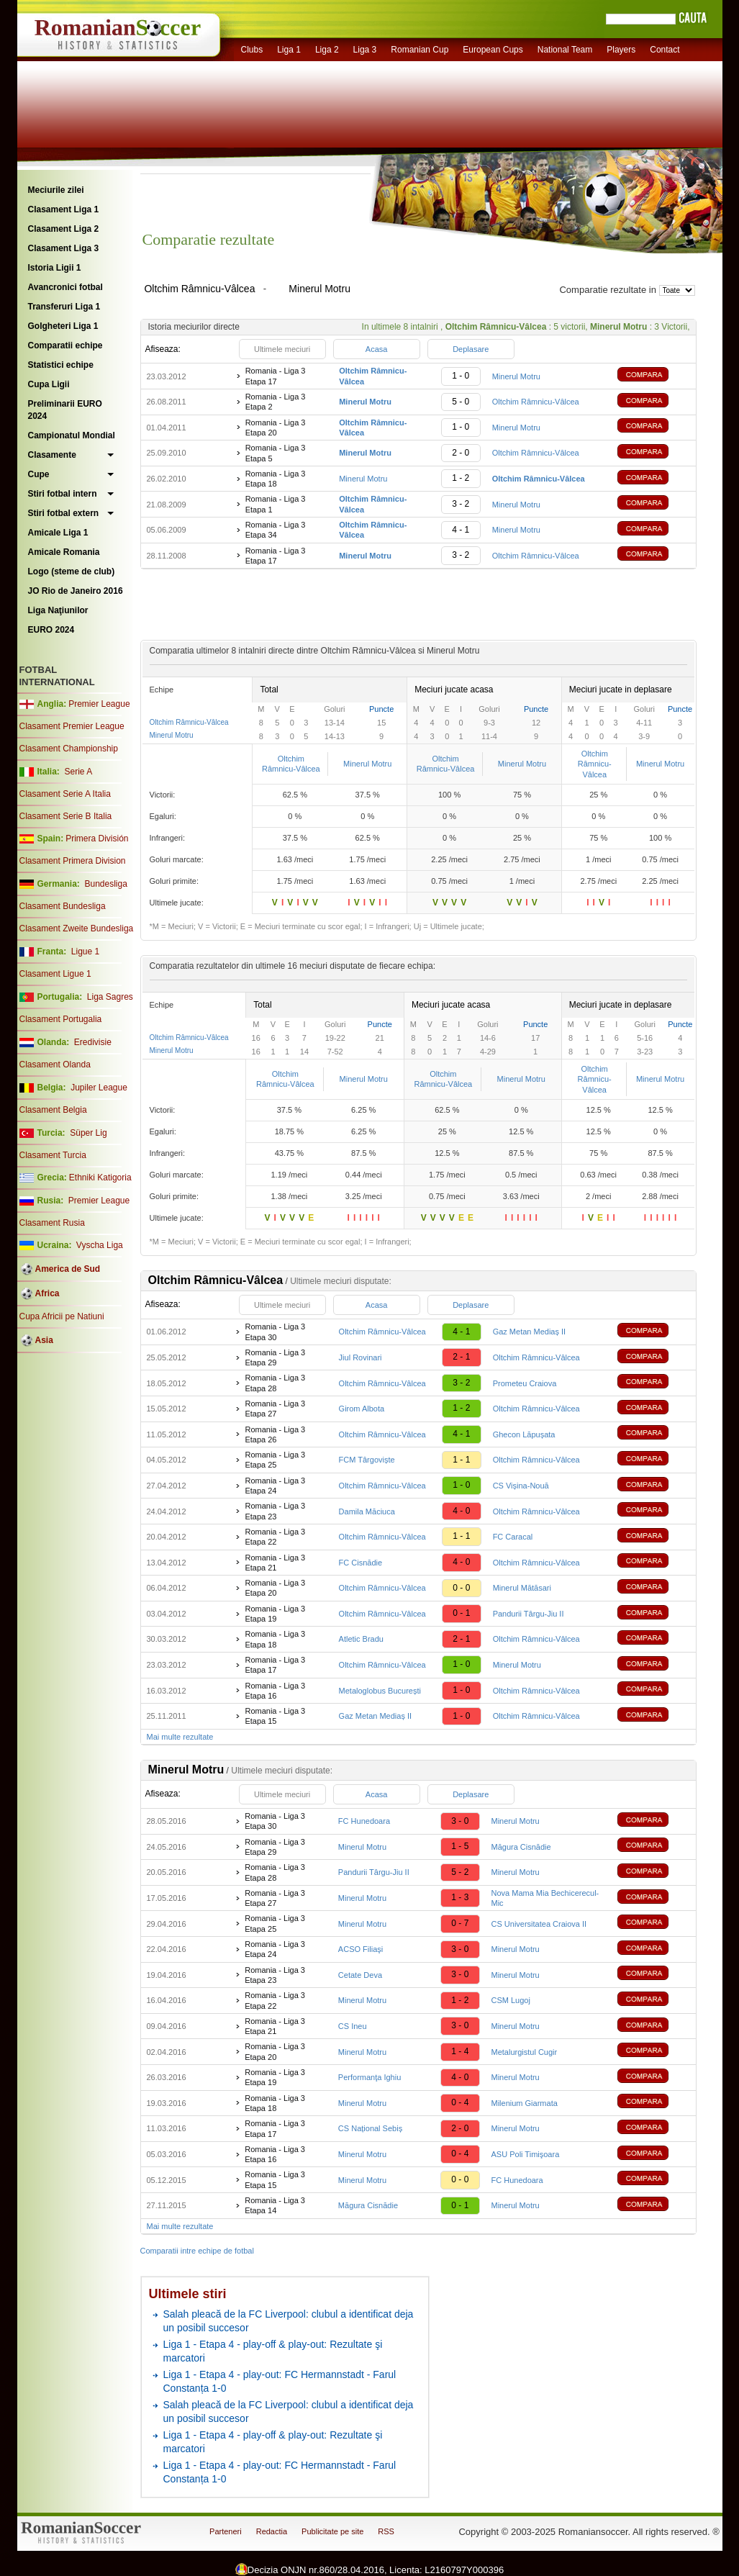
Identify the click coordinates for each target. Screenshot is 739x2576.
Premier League (99, 704)
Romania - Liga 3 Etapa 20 (275, 427)
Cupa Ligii (49, 384)
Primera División (96, 838)
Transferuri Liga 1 (64, 307)
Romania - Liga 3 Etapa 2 (275, 401)
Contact (664, 50)
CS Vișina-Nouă (521, 1485)
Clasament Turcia (52, 1155)
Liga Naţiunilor (58, 610)
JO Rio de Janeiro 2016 (75, 591)
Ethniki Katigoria (100, 1177)
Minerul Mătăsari (522, 1587)
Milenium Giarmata (524, 2103)
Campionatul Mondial (71, 435)
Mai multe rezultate (180, 1736)
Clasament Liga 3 (63, 248)
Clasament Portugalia (60, 1019)
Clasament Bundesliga (62, 906)
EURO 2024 (51, 630)
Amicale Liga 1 (58, 533)
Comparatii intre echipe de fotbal (197, 2250)
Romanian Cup (419, 50)
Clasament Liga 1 (63, 209)
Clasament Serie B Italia (65, 816)
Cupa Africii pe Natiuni (61, 1316)
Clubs (252, 50)
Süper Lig (88, 1133)
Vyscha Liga (98, 1245)
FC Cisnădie (361, 1562)
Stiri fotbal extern (63, 513)
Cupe (39, 474)
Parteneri (225, 2531)
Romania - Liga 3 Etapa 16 (275, 1690)
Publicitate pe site (332, 2531)
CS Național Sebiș (370, 2128)
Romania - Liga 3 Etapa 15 (275, 1716)
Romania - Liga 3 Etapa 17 (275, 375)
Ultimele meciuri (282, 349)
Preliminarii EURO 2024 (65, 410)
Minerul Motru (516, 376)
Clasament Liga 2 (63, 229)
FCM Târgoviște (367, 1459)
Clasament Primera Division (72, 861)
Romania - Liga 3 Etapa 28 (275, 1382)
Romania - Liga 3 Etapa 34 (275, 529)
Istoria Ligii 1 (54, 268)
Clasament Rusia (52, 1223)
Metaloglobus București (380, 1690)
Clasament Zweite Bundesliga (76, 928)
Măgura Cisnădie (521, 1847)
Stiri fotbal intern (62, 494)
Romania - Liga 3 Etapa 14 (275, 2205)
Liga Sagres (110, 997)
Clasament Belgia (53, 1110)
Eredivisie (93, 1042)
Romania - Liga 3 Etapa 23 (275, 1510)
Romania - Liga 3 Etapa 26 (275, 1434)
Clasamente (52, 455)
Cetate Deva (360, 1975)
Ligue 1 (85, 951)
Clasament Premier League (71, 726)
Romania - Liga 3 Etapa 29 (275, 1357)
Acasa (377, 349)
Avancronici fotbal (65, 287)
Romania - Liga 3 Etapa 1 (275, 503)
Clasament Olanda (55, 1064)
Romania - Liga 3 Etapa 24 (275, 1485)
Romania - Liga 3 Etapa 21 (275, 1562)
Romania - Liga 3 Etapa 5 (275, 452)
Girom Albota (362, 1408)
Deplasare (471, 349)
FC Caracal (513, 1536)
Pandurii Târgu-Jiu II (528, 1613)
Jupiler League (99, 1088)
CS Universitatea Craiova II (539, 1924)
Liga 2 (327, 50)
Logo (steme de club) (71, 571)
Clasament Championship (68, 749)
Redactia (271, 2531)
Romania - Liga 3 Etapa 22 (275, 1536)
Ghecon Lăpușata (524, 1434)
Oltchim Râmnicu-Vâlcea (535, 401)
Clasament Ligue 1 (55, 974)
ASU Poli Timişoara (525, 2154)
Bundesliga (105, 884)
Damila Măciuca (367, 1511)
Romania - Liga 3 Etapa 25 (275, 1459)
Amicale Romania (64, 552)
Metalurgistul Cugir (524, 2052)
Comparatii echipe (65, 345)
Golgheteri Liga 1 (63, 326)
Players (621, 50)
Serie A (78, 772)
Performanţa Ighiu (369, 2077)
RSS (386, 2531)
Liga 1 (289, 50)
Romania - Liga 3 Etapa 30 (275, 1331)
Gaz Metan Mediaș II (529, 1331)
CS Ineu (352, 2026)
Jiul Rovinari (360, 1357)
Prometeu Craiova (525, 1383)
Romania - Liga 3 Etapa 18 (275, 478)
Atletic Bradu (361, 1639)
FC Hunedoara (364, 1821)
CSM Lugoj (510, 2000)
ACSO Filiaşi (360, 1949)
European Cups (492, 50)
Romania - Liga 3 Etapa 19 (275, 1613)
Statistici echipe (61, 365)
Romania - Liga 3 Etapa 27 (275, 1408)
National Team (565, 50)
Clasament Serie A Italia (65, 794)
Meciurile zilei (56, 190)
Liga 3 (365, 50)
